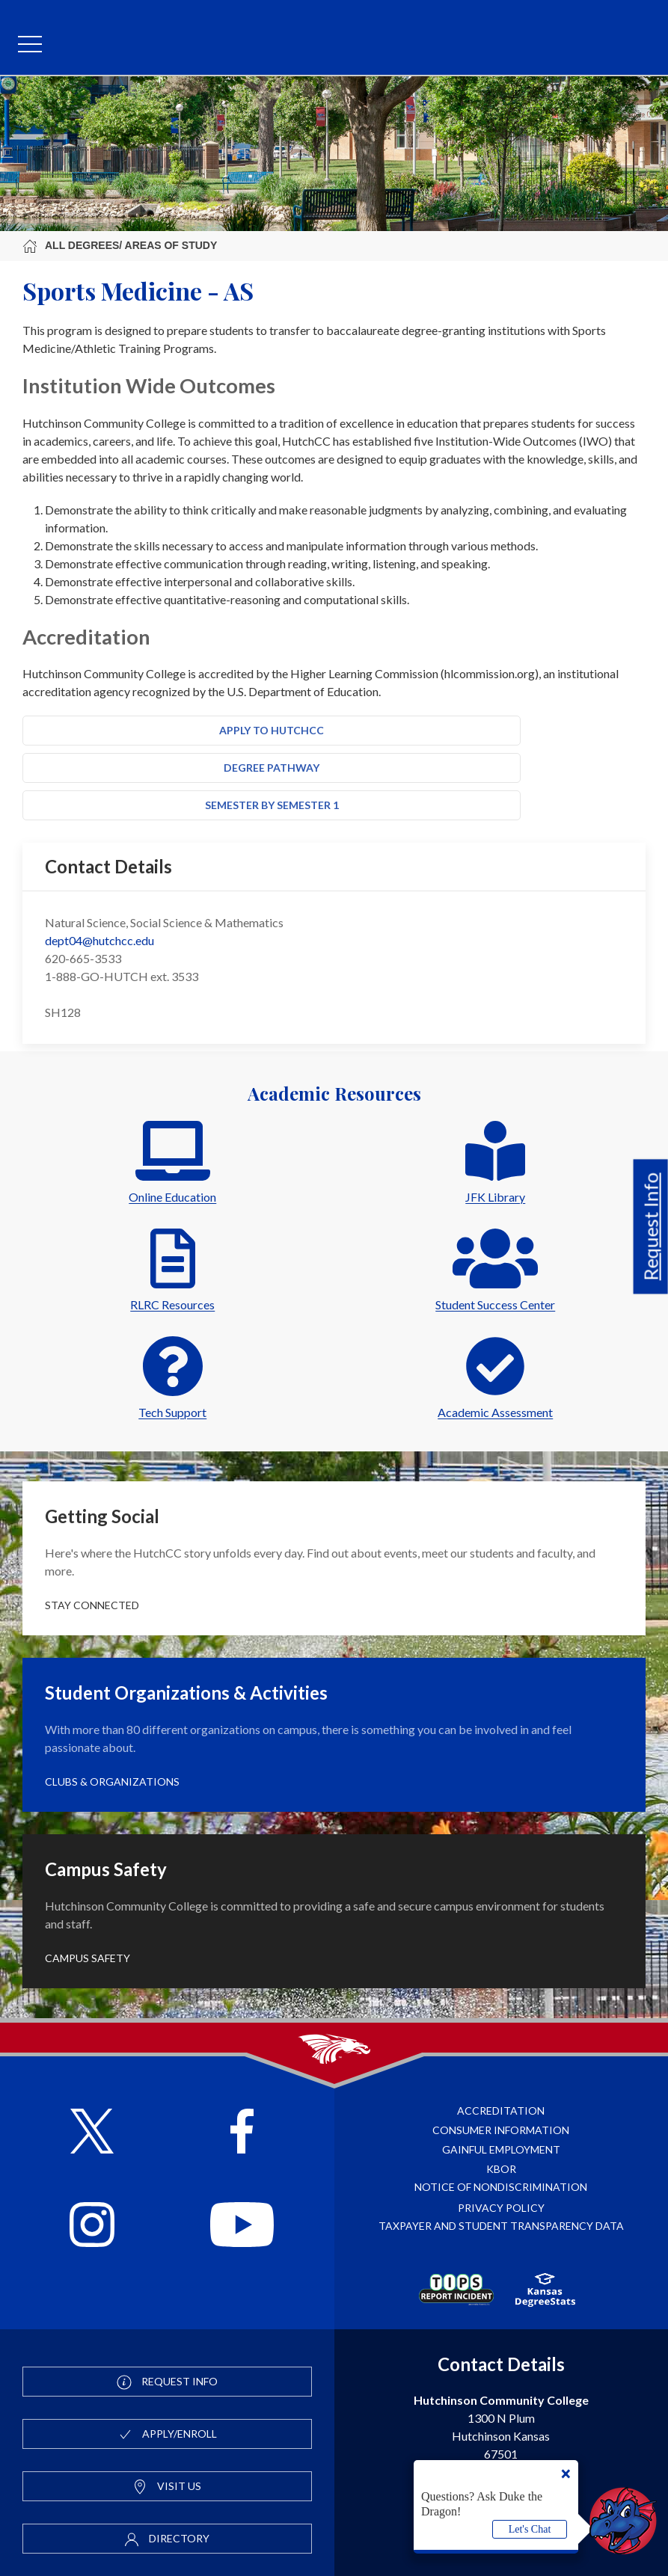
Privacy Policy (501, 2207)
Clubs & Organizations (112, 1781)
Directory (166, 2539)
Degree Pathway (271, 767)
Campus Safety (87, 1958)
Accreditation (501, 2110)
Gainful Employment (501, 2149)
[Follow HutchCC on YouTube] (242, 2226)
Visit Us (166, 2487)
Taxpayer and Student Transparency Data (501, 2225)
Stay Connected (92, 1605)
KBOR (501, 2168)
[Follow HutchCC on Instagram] (92, 2226)
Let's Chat (530, 2529)
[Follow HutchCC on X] (92, 2133)
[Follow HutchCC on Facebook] (242, 2133)
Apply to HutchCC (271, 730)
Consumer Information (500, 2130)
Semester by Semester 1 (272, 805)
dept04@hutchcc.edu (99, 940)
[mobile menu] (30, 45)
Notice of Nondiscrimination (500, 2186)
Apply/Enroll (167, 2434)
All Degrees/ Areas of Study (119, 246)
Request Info (651, 1226)
